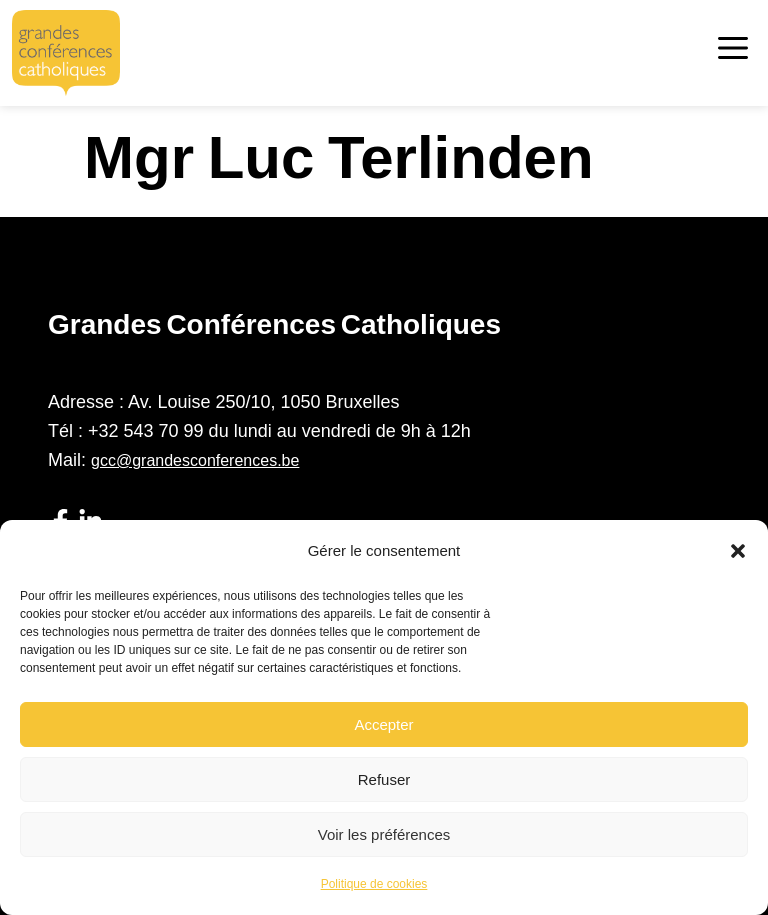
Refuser (384, 779)
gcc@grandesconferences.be (195, 460)
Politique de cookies (374, 884)
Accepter (383, 724)
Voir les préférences (384, 834)
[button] (738, 551)
